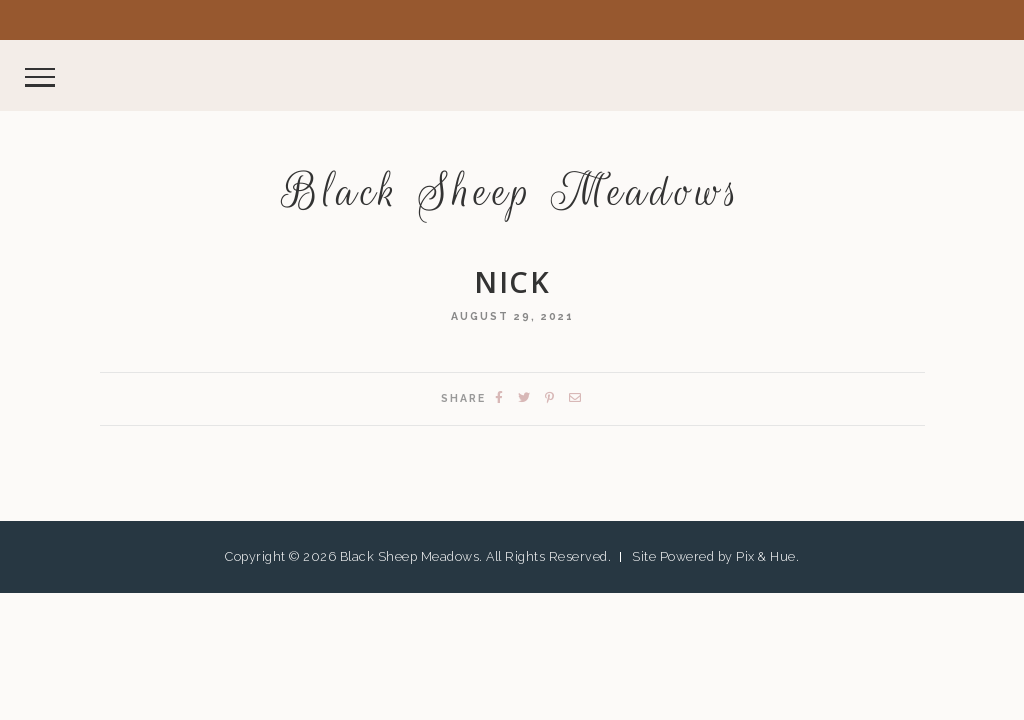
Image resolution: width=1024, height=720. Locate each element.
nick (512, 281)
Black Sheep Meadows (512, 192)
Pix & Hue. (767, 556)
